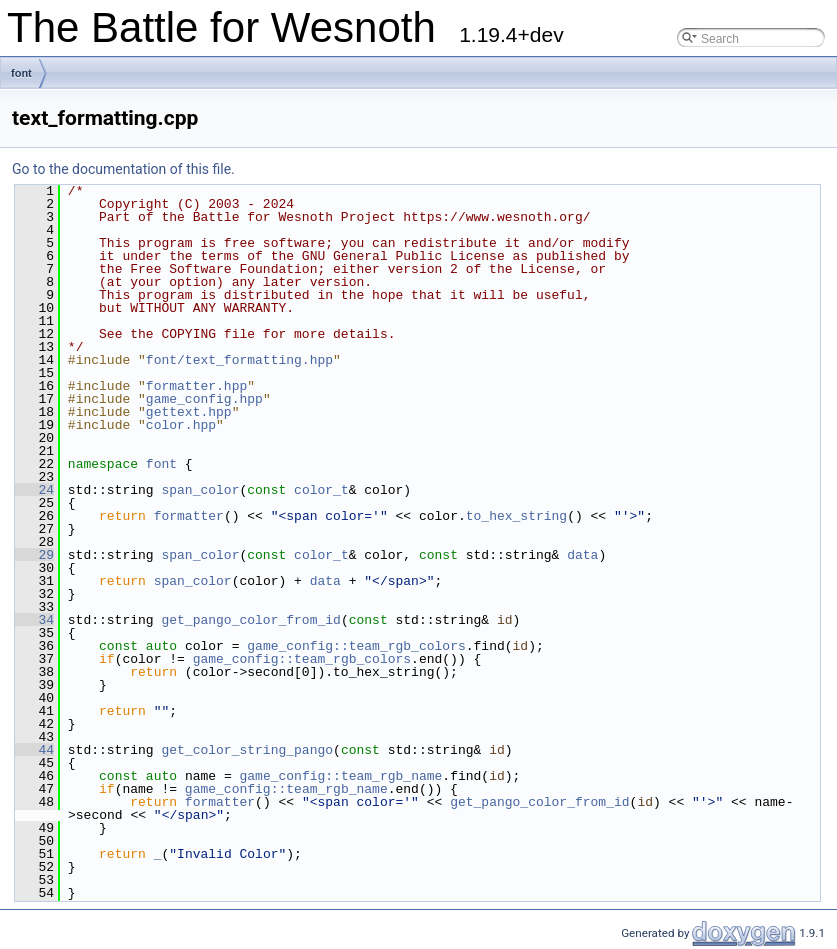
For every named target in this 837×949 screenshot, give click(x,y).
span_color (200, 490)
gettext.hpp (189, 412)
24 (34, 490)
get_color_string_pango (247, 750)
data (582, 555)
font (21, 73)
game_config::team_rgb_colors (356, 646)
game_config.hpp (204, 399)
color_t (321, 490)
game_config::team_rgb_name (340, 776)
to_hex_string (516, 516)
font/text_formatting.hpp (239, 360)
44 (34, 750)
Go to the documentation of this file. (123, 169)
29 (34, 555)
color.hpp (181, 425)
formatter (189, 516)
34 (34, 620)
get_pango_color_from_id (250, 620)
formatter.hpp (196, 386)
